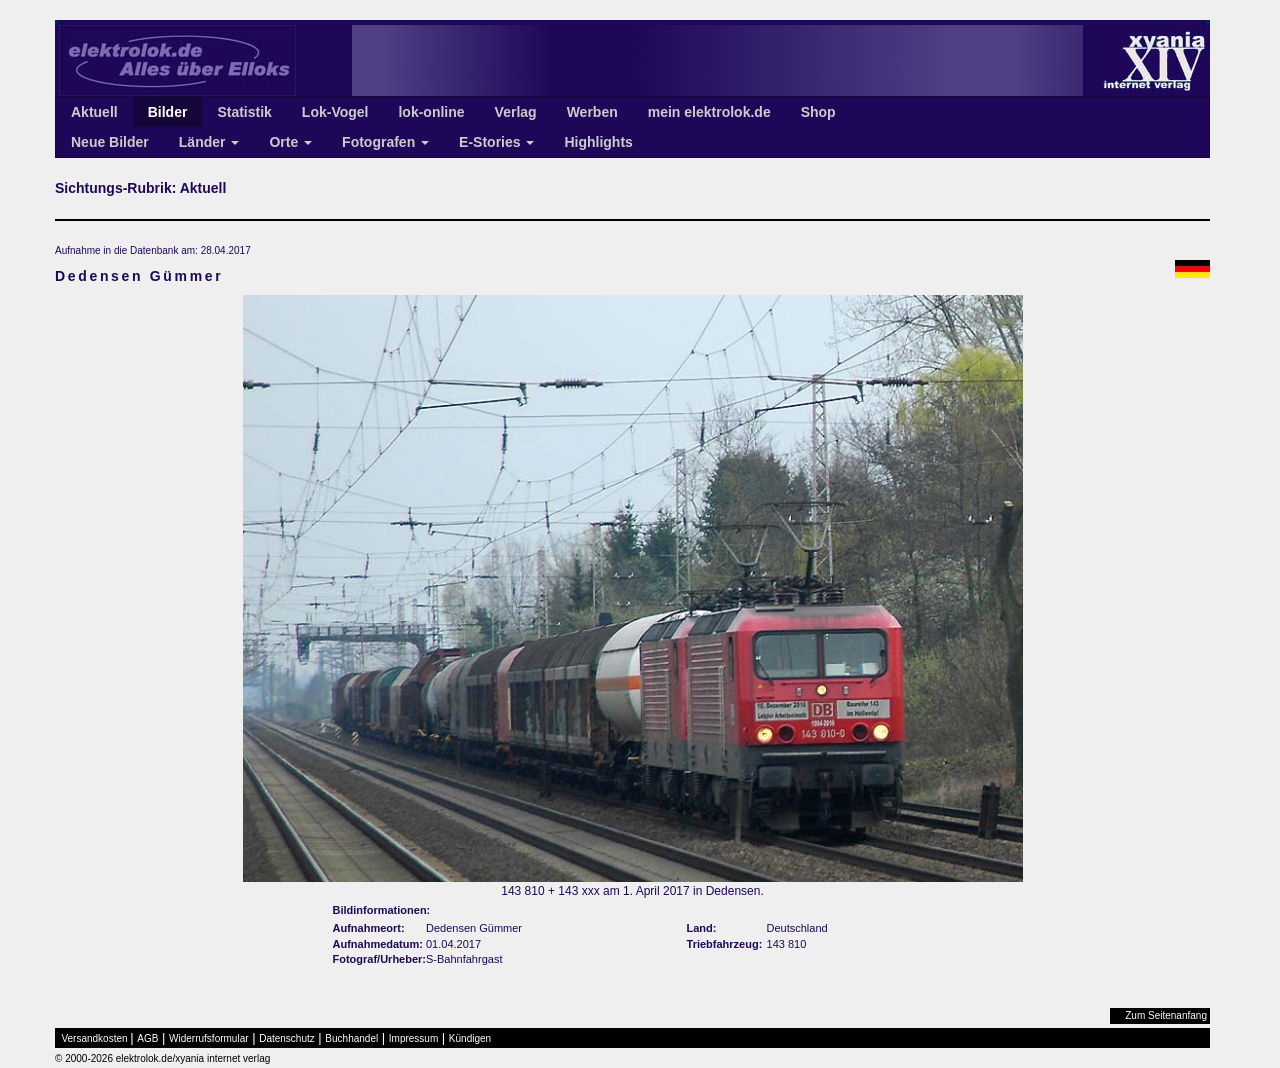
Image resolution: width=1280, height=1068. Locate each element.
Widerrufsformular (208, 1038)
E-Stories (496, 142)
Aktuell (94, 112)
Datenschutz (287, 1038)
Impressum (413, 1038)
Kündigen (470, 1038)
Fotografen (385, 142)
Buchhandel (351, 1038)
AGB (147, 1038)
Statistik (244, 112)
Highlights (598, 142)
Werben (592, 112)
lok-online (431, 112)
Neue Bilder (110, 142)
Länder (209, 142)
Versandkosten (95, 1038)
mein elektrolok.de (709, 112)
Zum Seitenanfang (1166, 1015)
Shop (818, 112)
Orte (290, 142)
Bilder (168, 112)
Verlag (516, 112)
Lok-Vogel (335, 112)
